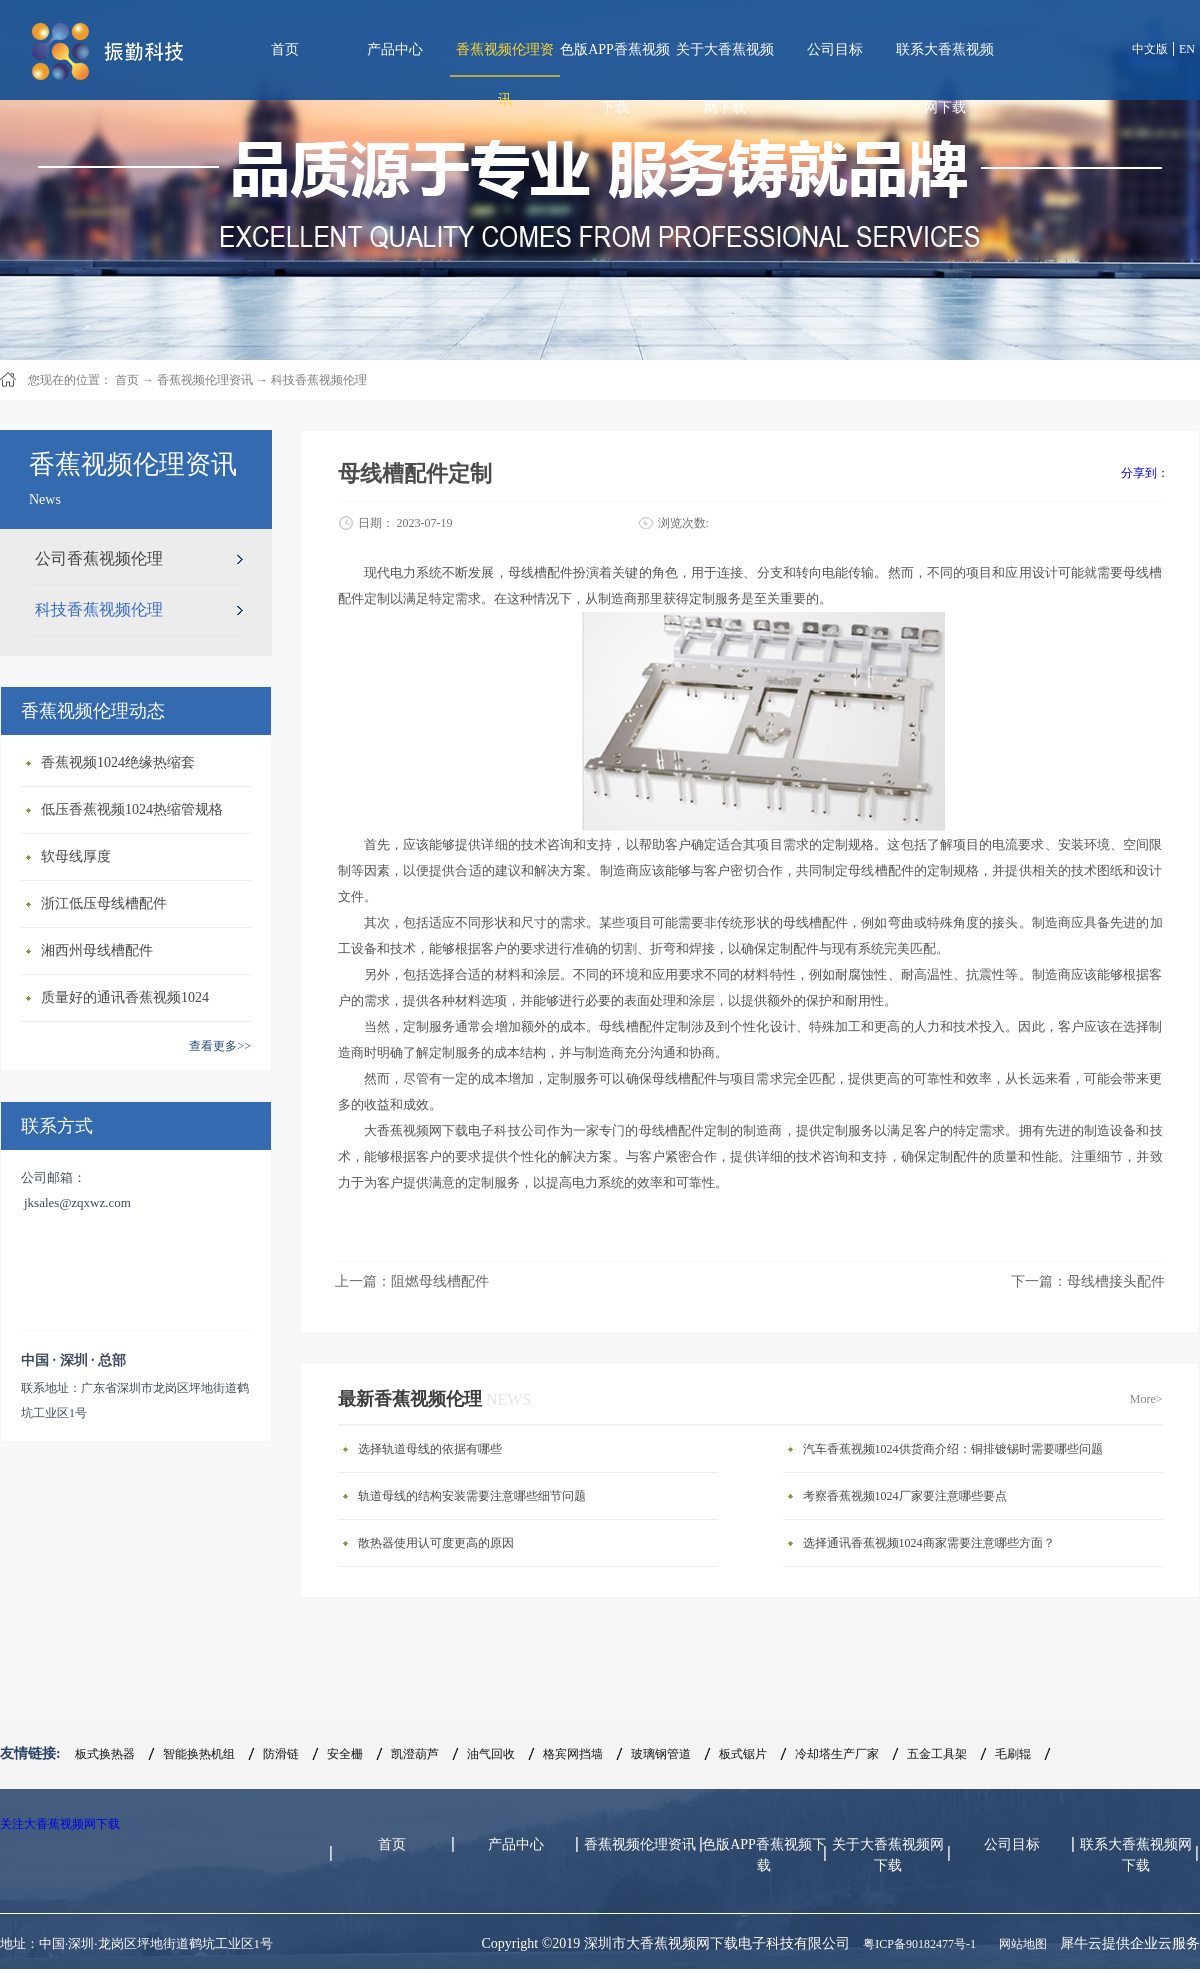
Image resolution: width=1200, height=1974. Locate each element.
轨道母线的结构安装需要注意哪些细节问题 (472, 1496)
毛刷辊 (1013, 1754)
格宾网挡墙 (573, 1754)
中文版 (1150, 49)
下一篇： (1088, 1281)
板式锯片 (743, 1754)
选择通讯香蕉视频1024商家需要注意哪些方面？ (929, 1543)
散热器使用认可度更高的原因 (436, 1543)
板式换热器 (105, 1754)
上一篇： (412, 1281)
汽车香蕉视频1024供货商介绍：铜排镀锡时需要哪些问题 (953, 1449)
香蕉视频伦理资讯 (205, 380)
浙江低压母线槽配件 (104, 903)
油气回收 (491, 1754)
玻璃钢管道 (661, 1754)
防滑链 (281, 1754)
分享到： (1145, 473)
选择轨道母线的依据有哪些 (430, 1449)
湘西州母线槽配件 (97, 950)
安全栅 (345, 1754)
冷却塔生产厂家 (837, 1754)
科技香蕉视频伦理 (319, 380)
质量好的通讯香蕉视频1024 (125, 997)
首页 (285, 49)
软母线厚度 (76, 856)
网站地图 (1020, 1944)
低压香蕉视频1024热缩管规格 (132, 809)
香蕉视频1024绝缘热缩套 (118, 762)
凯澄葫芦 (415, 1754)
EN (1187, 49)
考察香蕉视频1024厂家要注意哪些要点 (905, 1496)
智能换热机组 (199, 1754)
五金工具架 (937, 1754)
